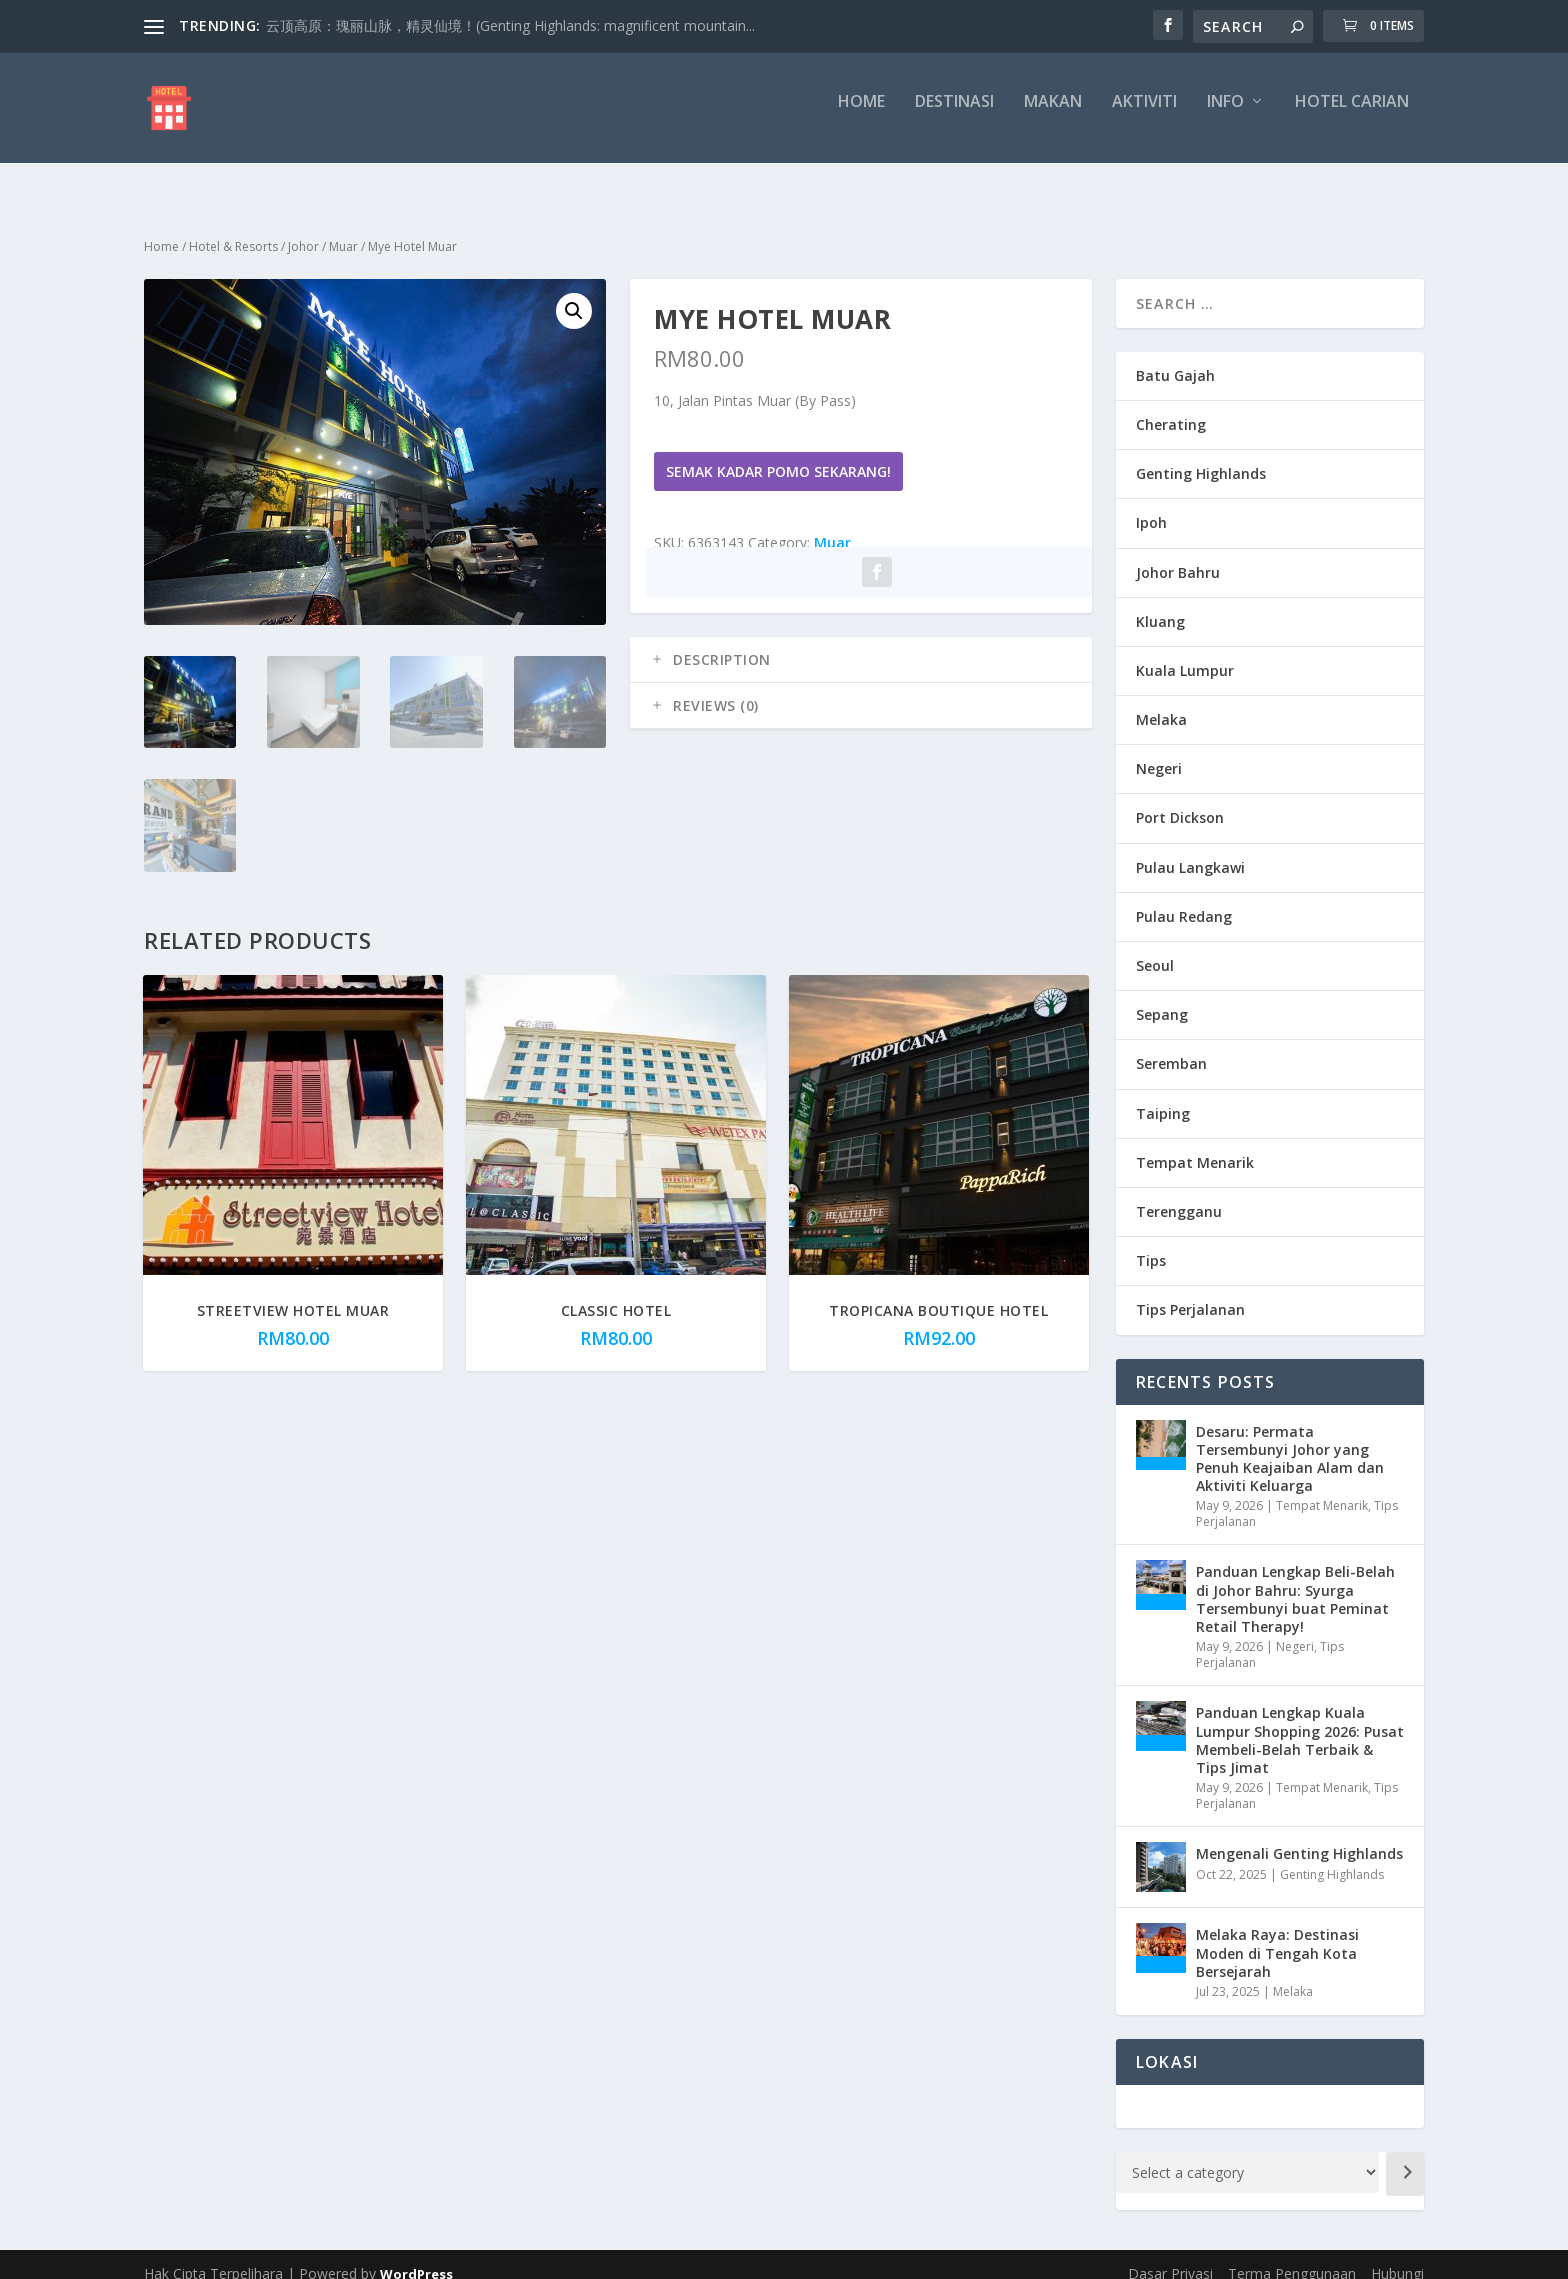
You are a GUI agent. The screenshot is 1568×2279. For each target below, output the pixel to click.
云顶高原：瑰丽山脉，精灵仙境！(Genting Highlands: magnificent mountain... (510, 25)
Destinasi (954, 116)
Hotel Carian (1352, 116)
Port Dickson (1180, 799)
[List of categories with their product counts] (1247, 2154)
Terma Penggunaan (1292, 2255)
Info (1225, 116)
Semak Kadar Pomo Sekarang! (778, 453)
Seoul (1155, 947)
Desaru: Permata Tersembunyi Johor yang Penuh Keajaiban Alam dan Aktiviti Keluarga (1290, 1441)
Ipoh (1151, 504)
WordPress (416, 2256)
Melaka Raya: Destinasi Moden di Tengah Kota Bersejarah (1277, 1934)
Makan (1053, 116)
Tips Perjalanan (1190, 1291)
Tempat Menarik (1195, 1144)
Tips (1151, 1242)
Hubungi (1397, 2255)
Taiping (1163, 1095)
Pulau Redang (1184, 898)
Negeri (1159, 750)
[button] (574, 293)
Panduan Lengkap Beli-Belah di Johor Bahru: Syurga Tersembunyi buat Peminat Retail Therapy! (1295, 1581)
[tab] (861, 642)
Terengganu (1179, 1193)
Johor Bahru (1178, 554)
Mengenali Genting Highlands (1299, 1835)
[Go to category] (1405, 2156)
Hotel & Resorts (233, 228)
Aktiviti (1144, 116)
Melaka (1161, 701)
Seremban (1171, 1045)
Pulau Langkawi (1190, 849)
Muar (343, 228)
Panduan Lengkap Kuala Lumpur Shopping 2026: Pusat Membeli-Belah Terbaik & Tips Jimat (1300, 1722)
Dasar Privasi (1170, 2255)
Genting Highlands (1201, 455)
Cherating (1171, 406)
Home (861, 116)
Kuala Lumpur (1185, 652)
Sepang (1162, 996)
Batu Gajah (1175, 357)
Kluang (1160, 603)
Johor (303, 228)
